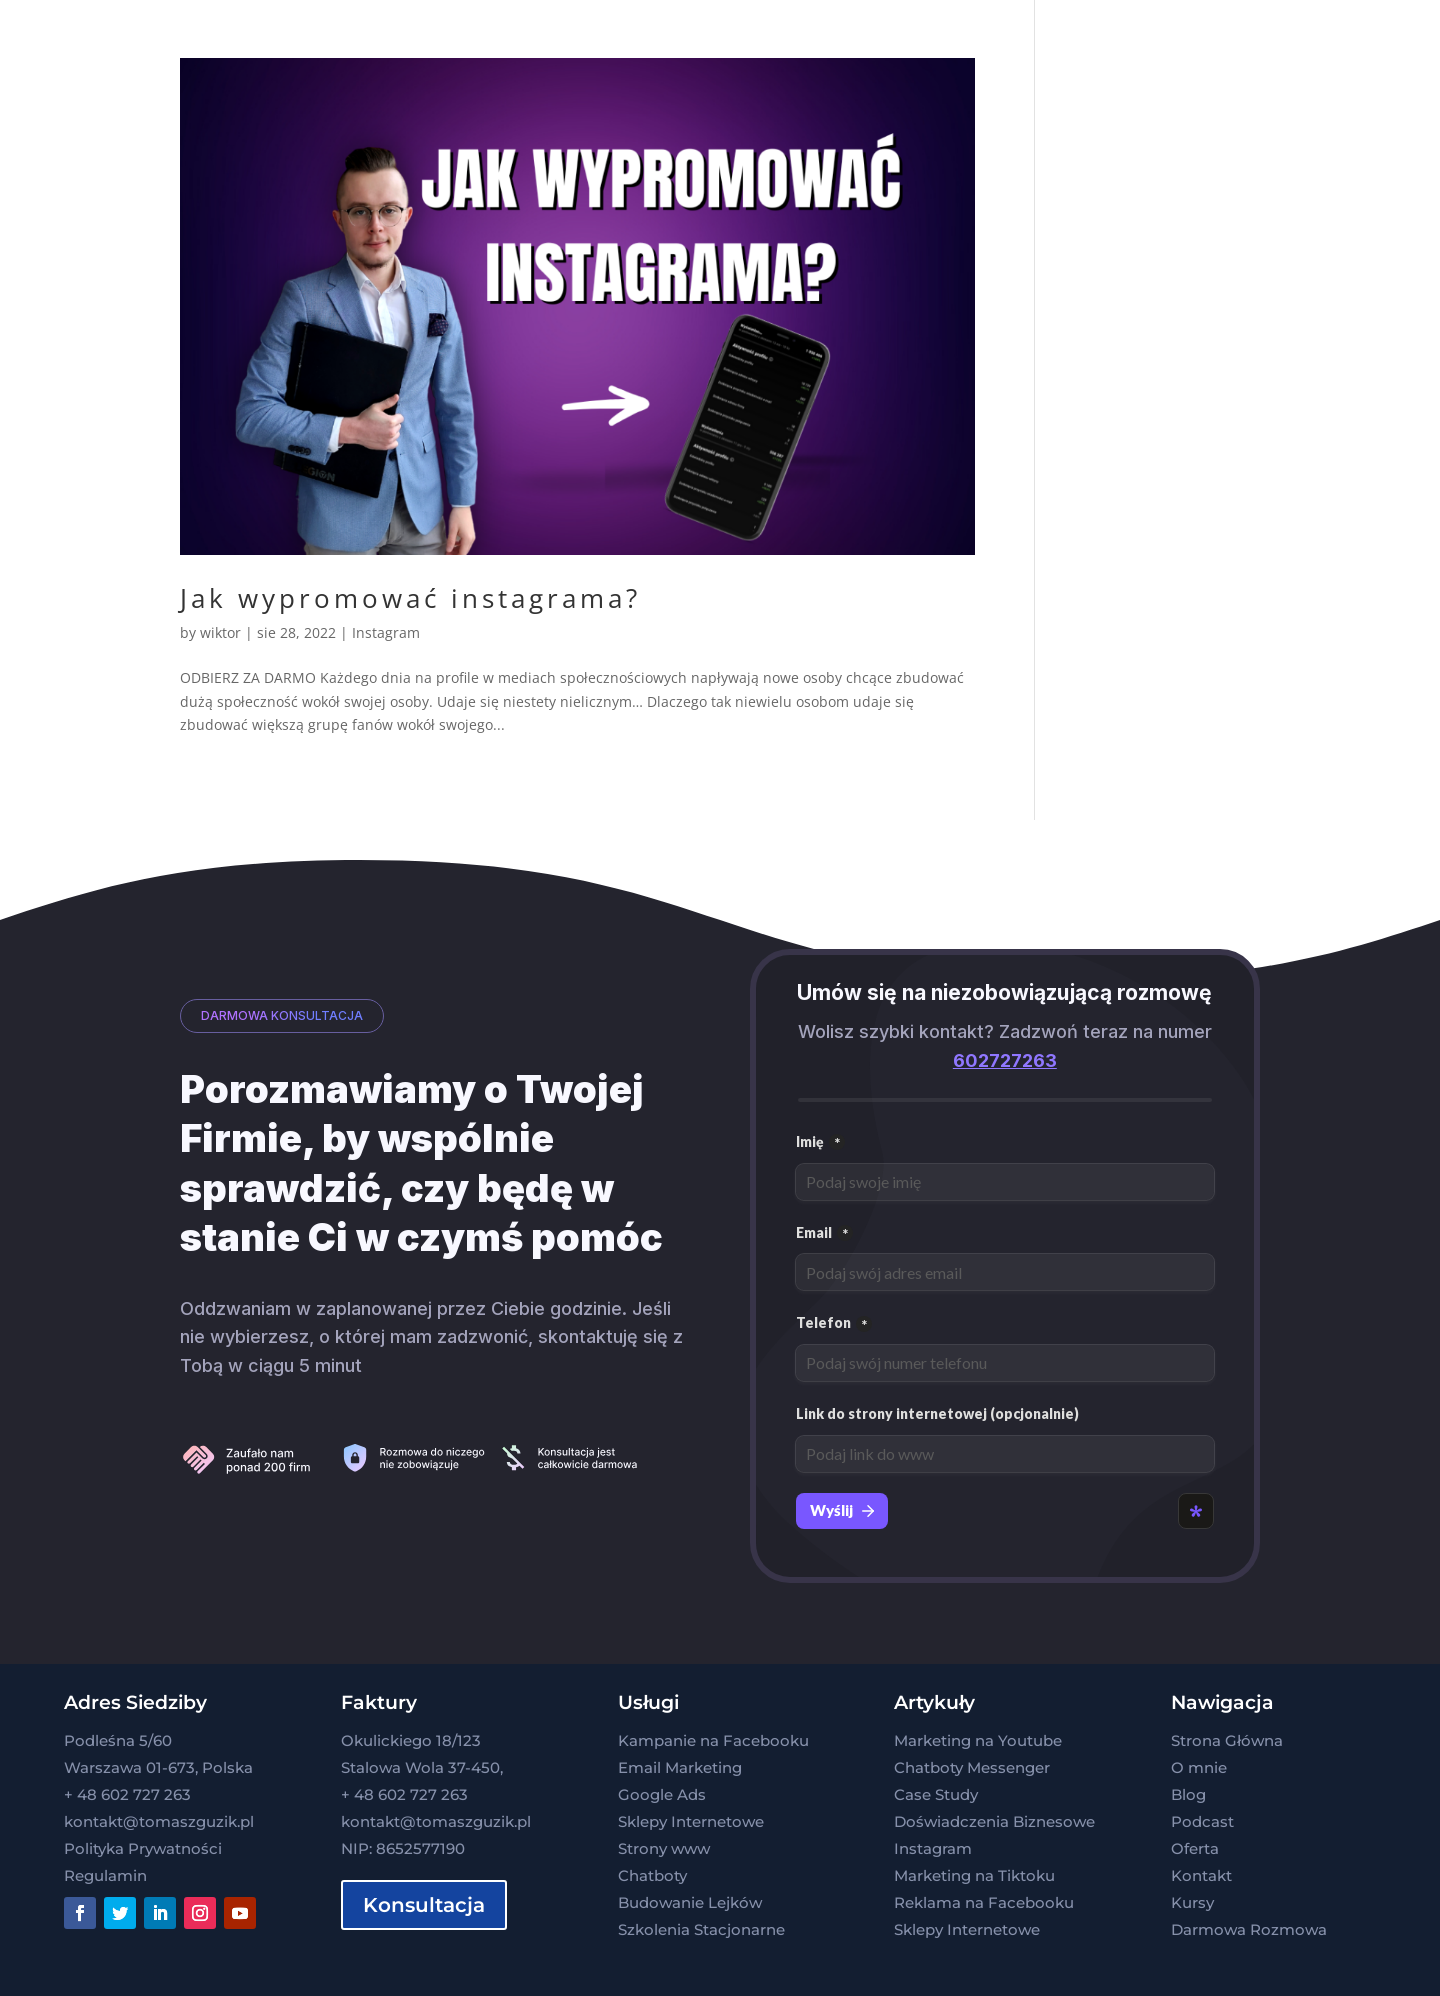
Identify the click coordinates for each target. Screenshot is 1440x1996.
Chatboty (652, 1875)
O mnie (1199, 1767)
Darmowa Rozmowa (1249, 1929)
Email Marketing (680, 1767)
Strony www (664, 1848)
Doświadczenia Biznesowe (994, 1821)
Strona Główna (1227, 1740)
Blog (1188, 1794)
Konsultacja (424, 1905)
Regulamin (105, 1875)
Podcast (1202, 1821)
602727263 (1005, 1060)
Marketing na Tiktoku (974, 1875)
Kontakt (1201, 1875)
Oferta (1195, 1848)
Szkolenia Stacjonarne (701, 1929)
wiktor (220, 632)
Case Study (936, 1794)
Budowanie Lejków (690, 1902)
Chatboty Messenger (972, 1767)
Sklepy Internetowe (691, 1821)
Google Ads (662, 1794)
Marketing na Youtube (978, 1740)
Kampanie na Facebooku (713, 1740)
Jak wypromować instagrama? (410, 598)
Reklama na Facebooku (984, 1902)
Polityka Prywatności (143, 1848)
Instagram (386, 632)
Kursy (1192, 1902)
